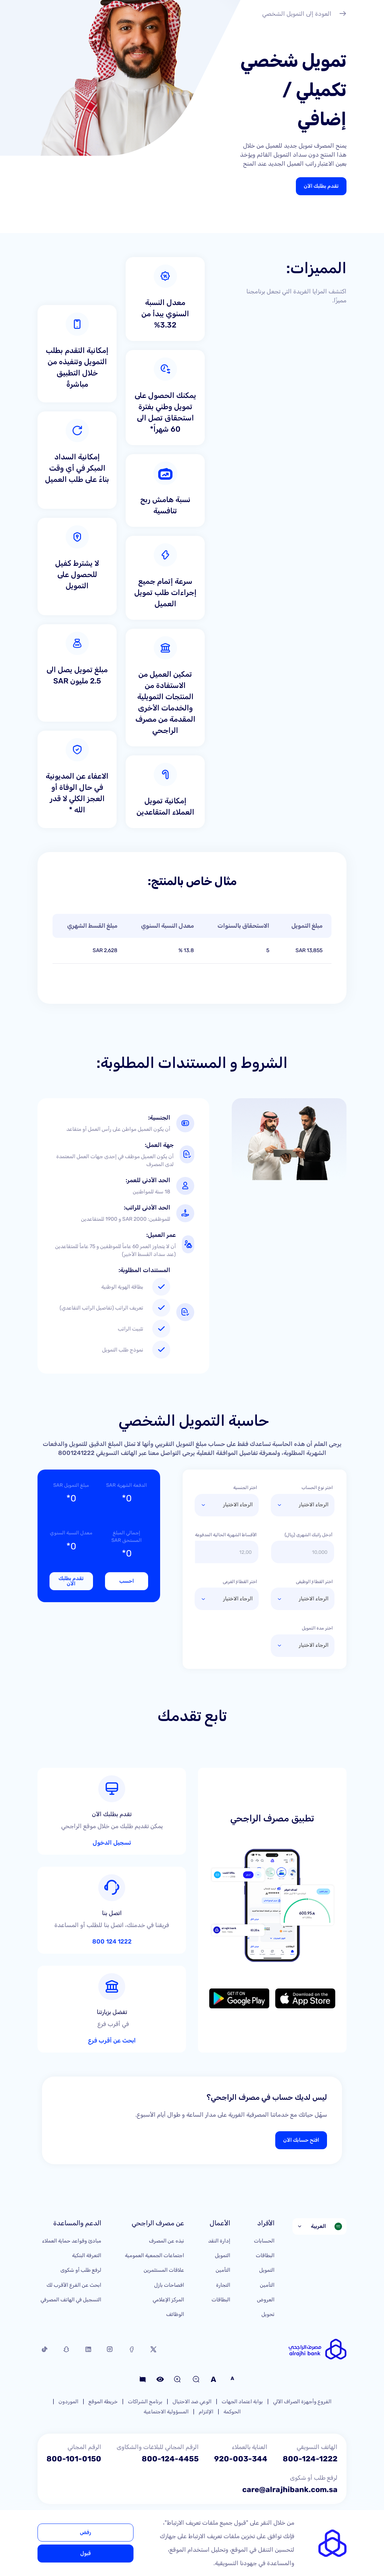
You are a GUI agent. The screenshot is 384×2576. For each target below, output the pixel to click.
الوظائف (175, 2314)
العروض (265, 2299)
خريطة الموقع (103, 2401)
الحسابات (264, 2241)
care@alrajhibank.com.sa (290, 2489)
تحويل (267, 2314)
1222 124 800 (112, 1941)
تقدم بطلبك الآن (321, 186)
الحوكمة (232, 2412)
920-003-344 (240, 2458)
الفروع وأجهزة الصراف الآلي (302, 2401)
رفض (85, 2532)
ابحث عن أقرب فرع (112, 2040)
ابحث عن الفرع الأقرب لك (73, 2285)
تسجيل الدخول (112, 1842)
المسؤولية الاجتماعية (166, 2412)
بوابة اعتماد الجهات (242, 2401)
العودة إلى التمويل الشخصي (304, 14)
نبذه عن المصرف (166, 2241)
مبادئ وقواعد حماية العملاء (71, 2241)
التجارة (223, 2285)
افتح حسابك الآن (301, 2140)
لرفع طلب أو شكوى (80, 2270)
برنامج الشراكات (145, 2401)
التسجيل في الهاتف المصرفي (70, 2299)
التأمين (267, 2285)
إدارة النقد (219, 2241)
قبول (85, 2553)
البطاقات (265, 2255)
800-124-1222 (310, 2458)
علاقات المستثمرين (164, 2270)
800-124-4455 (170, 2458)
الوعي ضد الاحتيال (192, 2401)
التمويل (266, 2270)
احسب (126, 1581)
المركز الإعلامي (168, 2299)
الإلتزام (206, 2412)
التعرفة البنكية (86, 2255)
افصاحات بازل (169, 2285)
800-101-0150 (73, 2458)
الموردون (68, 2401)
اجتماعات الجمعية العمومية (154, 2255)
